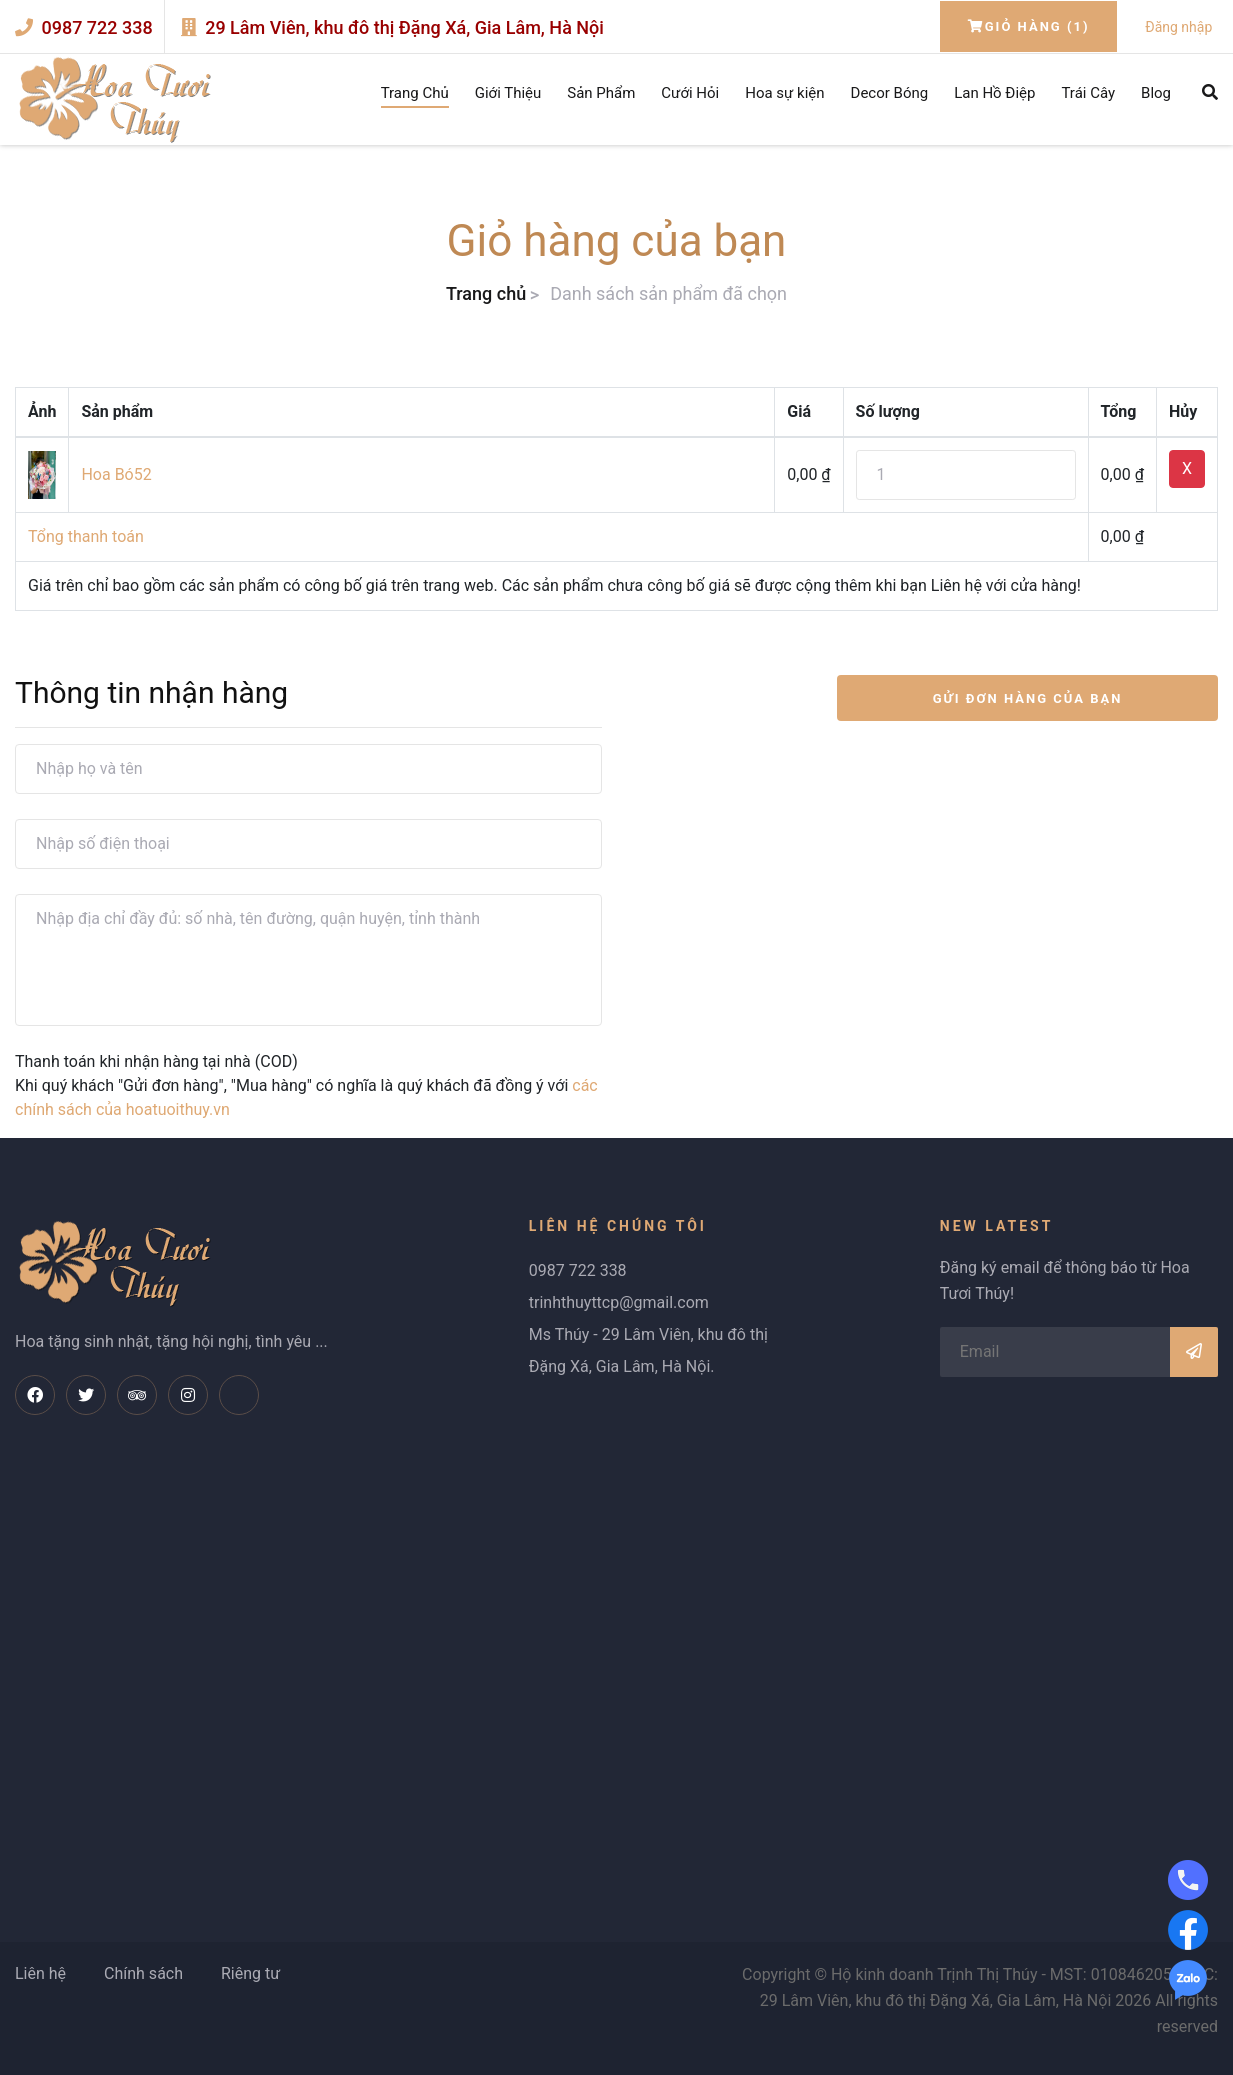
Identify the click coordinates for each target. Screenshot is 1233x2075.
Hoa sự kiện (784, 93)
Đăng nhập (1178, 27)
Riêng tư (250, 1973)
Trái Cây (1088, 93)
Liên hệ (40, 1973)
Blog (1156, 93)
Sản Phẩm (601, 93)
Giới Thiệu (508, 93)
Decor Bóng (890, 93)
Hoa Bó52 (116, 474)
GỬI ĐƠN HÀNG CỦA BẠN (1028, 698)
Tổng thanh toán (86, 536)
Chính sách (143, 1973)
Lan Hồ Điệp (994, 93)
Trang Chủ (415, 93)
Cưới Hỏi (690, 93)
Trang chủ (486, 293)
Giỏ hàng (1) (1029, 26)
